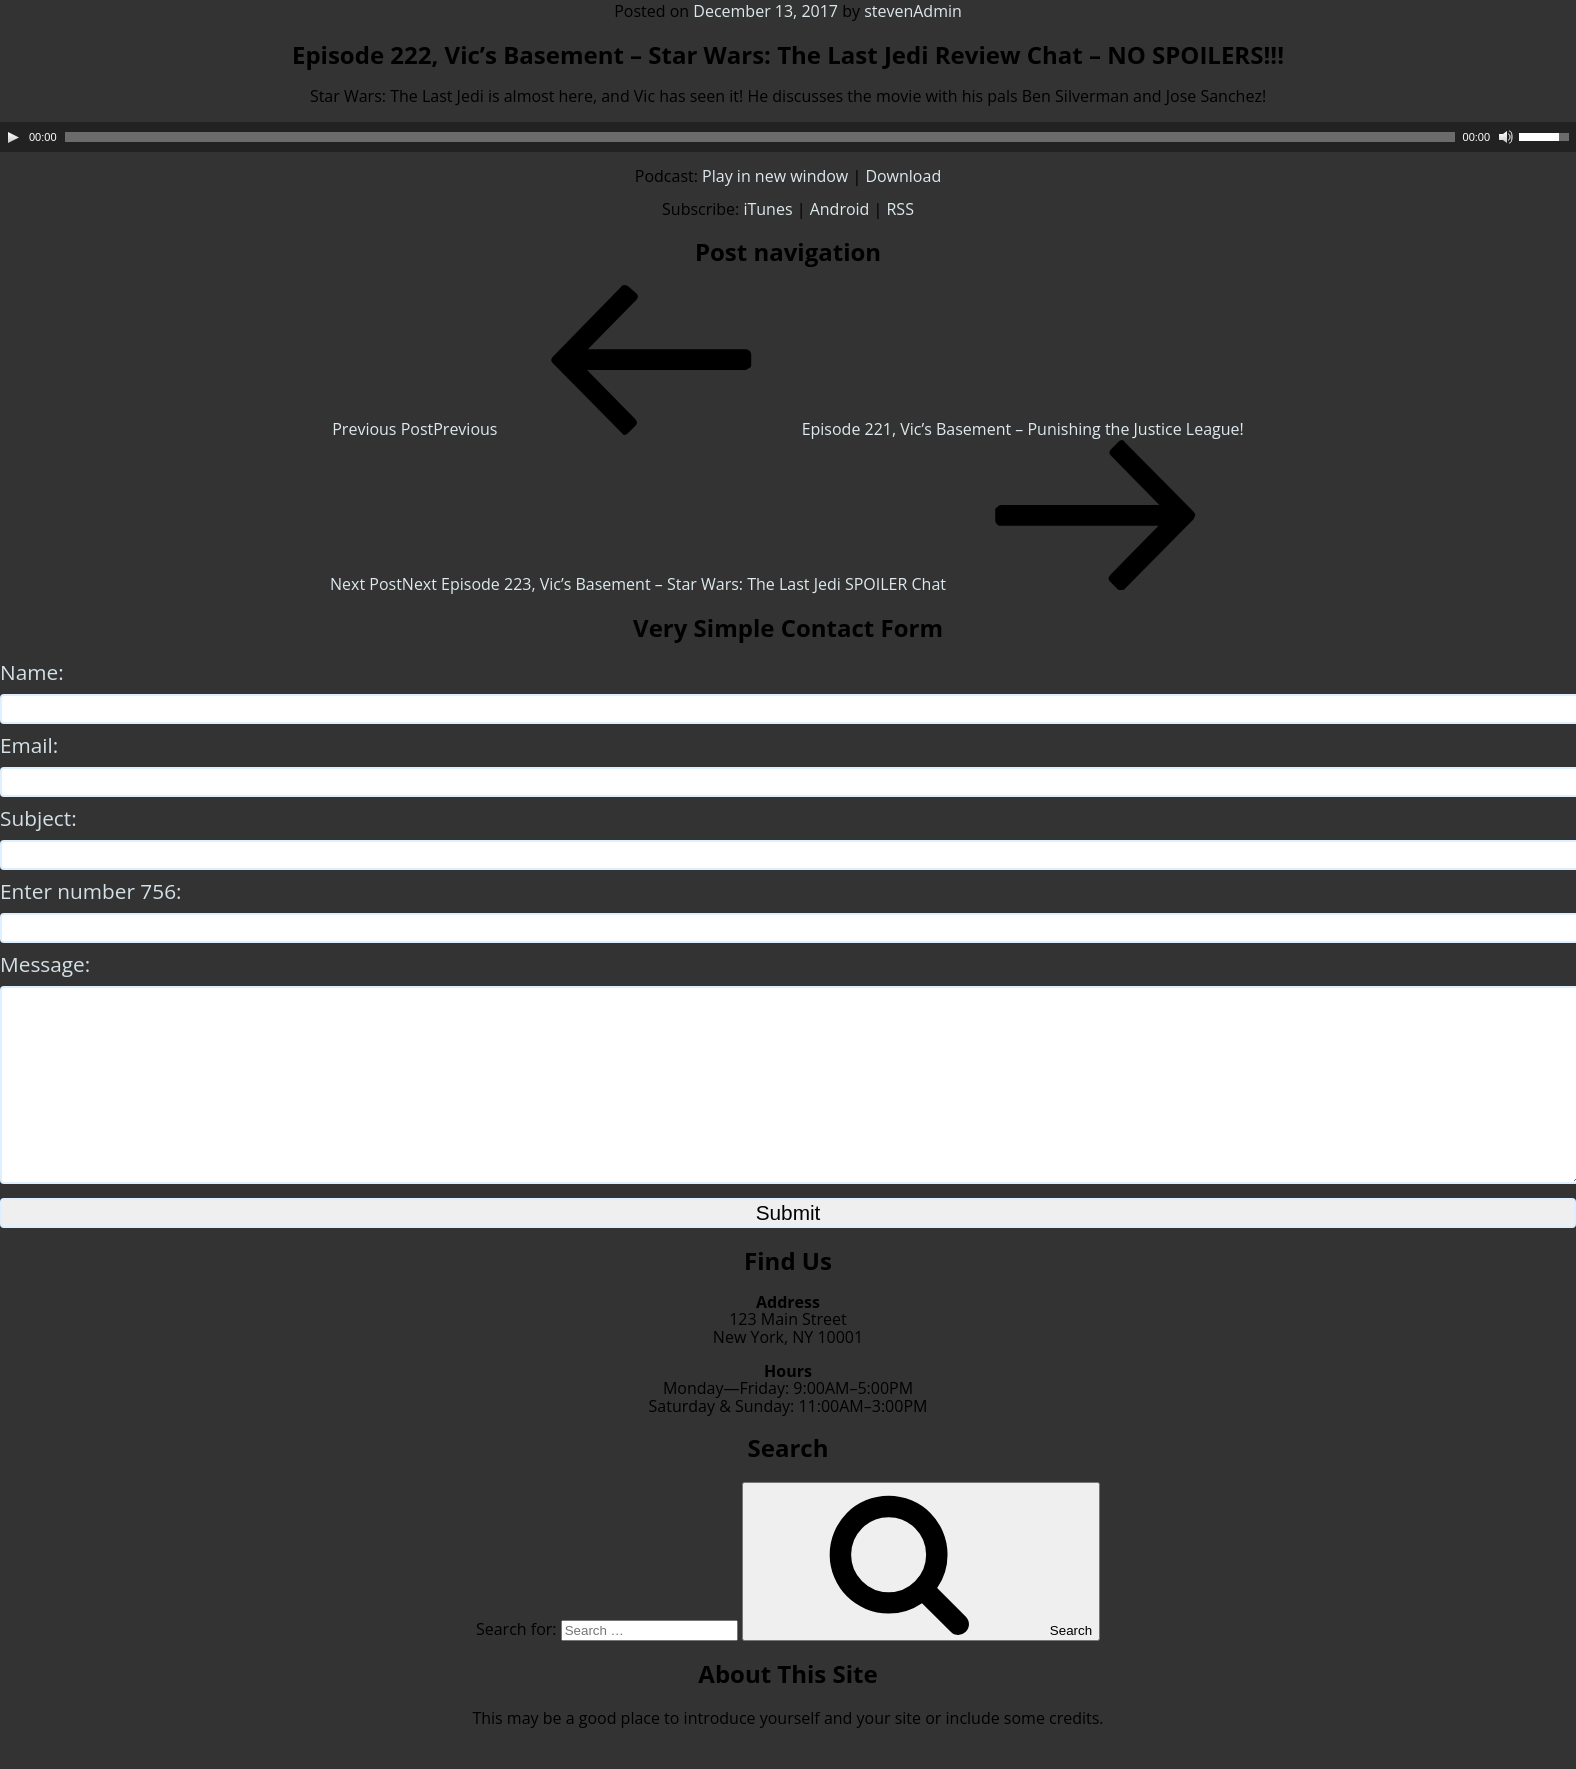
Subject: (38, 818)
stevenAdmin (913, 11)
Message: (45, 964)
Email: (29, 745)
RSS (899, 209)
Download (903, 176)
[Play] (13, 137)
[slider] (760, 137)
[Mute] (1506, 137)
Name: (32, 672)
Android (840, 209)
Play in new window (775, 176)
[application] (788, 137)
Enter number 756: (91, 891)
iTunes (767, 209)
